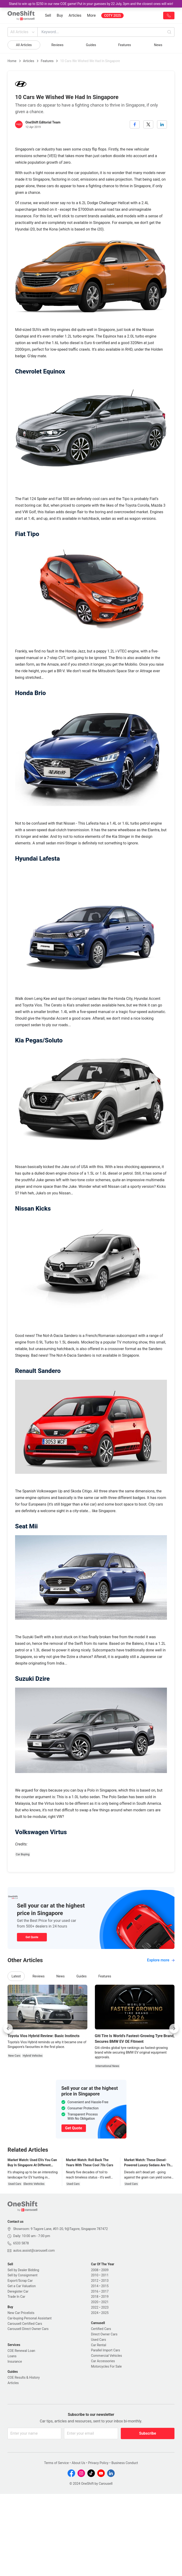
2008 (94, 2270)
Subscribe (147, 2433)
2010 (94, 2275)
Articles (75, 15)
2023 (105, 2307)
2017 (105, 2291)
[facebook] (135, 124)
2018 (94, 2296)
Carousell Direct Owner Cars (28, 2329)
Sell (48, 15)
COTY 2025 (112, 15)
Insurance (15, 2361)
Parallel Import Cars (105, 2350)
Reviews (57, 45)
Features (124, 45)
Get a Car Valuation (22, 2286)
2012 (94, 2280)
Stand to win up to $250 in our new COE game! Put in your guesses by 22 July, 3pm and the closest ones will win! (91, 4)
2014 (94, 2286)
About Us (78, 2463)
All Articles (23, 32)
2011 (105, 2275)
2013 (105, 2280)
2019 (105, 2296)
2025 (105, 2313)
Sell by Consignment (22, 2275)
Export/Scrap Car (20, 2280)
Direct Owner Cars (104, 2334)
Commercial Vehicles (106, 2355)
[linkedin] (162, 124)
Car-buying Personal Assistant (30, 2318)
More (91, 15)
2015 (105, 2286)
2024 (94, 2313)
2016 (94, 2291)
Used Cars (98, 2339)
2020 (94, 2302)
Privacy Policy (98, 2463)
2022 (94, 2307)
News (158, 45)
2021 (105, 2302)
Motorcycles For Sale (106, 2366)
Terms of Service (56, 2463)
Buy (60, 15)
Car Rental (98, 2345)
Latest (16, 1976)
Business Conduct (124, 2463)
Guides (91, 45)
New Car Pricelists (21, 2313)
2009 (105, 2270)
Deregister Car (18, 2291)
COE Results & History (24, 2377)
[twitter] (148, 124)
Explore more (160, 1960)
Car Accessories (103, 2361)
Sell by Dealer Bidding (23, 2270)
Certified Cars (101, 2329)
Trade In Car (16, 2296)
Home (12, 61)
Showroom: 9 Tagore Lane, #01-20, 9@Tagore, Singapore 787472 (60, 2229)
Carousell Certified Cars (25, 2324)
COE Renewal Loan (21, 2351)
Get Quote (31, 1937)
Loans (12, 2356)
